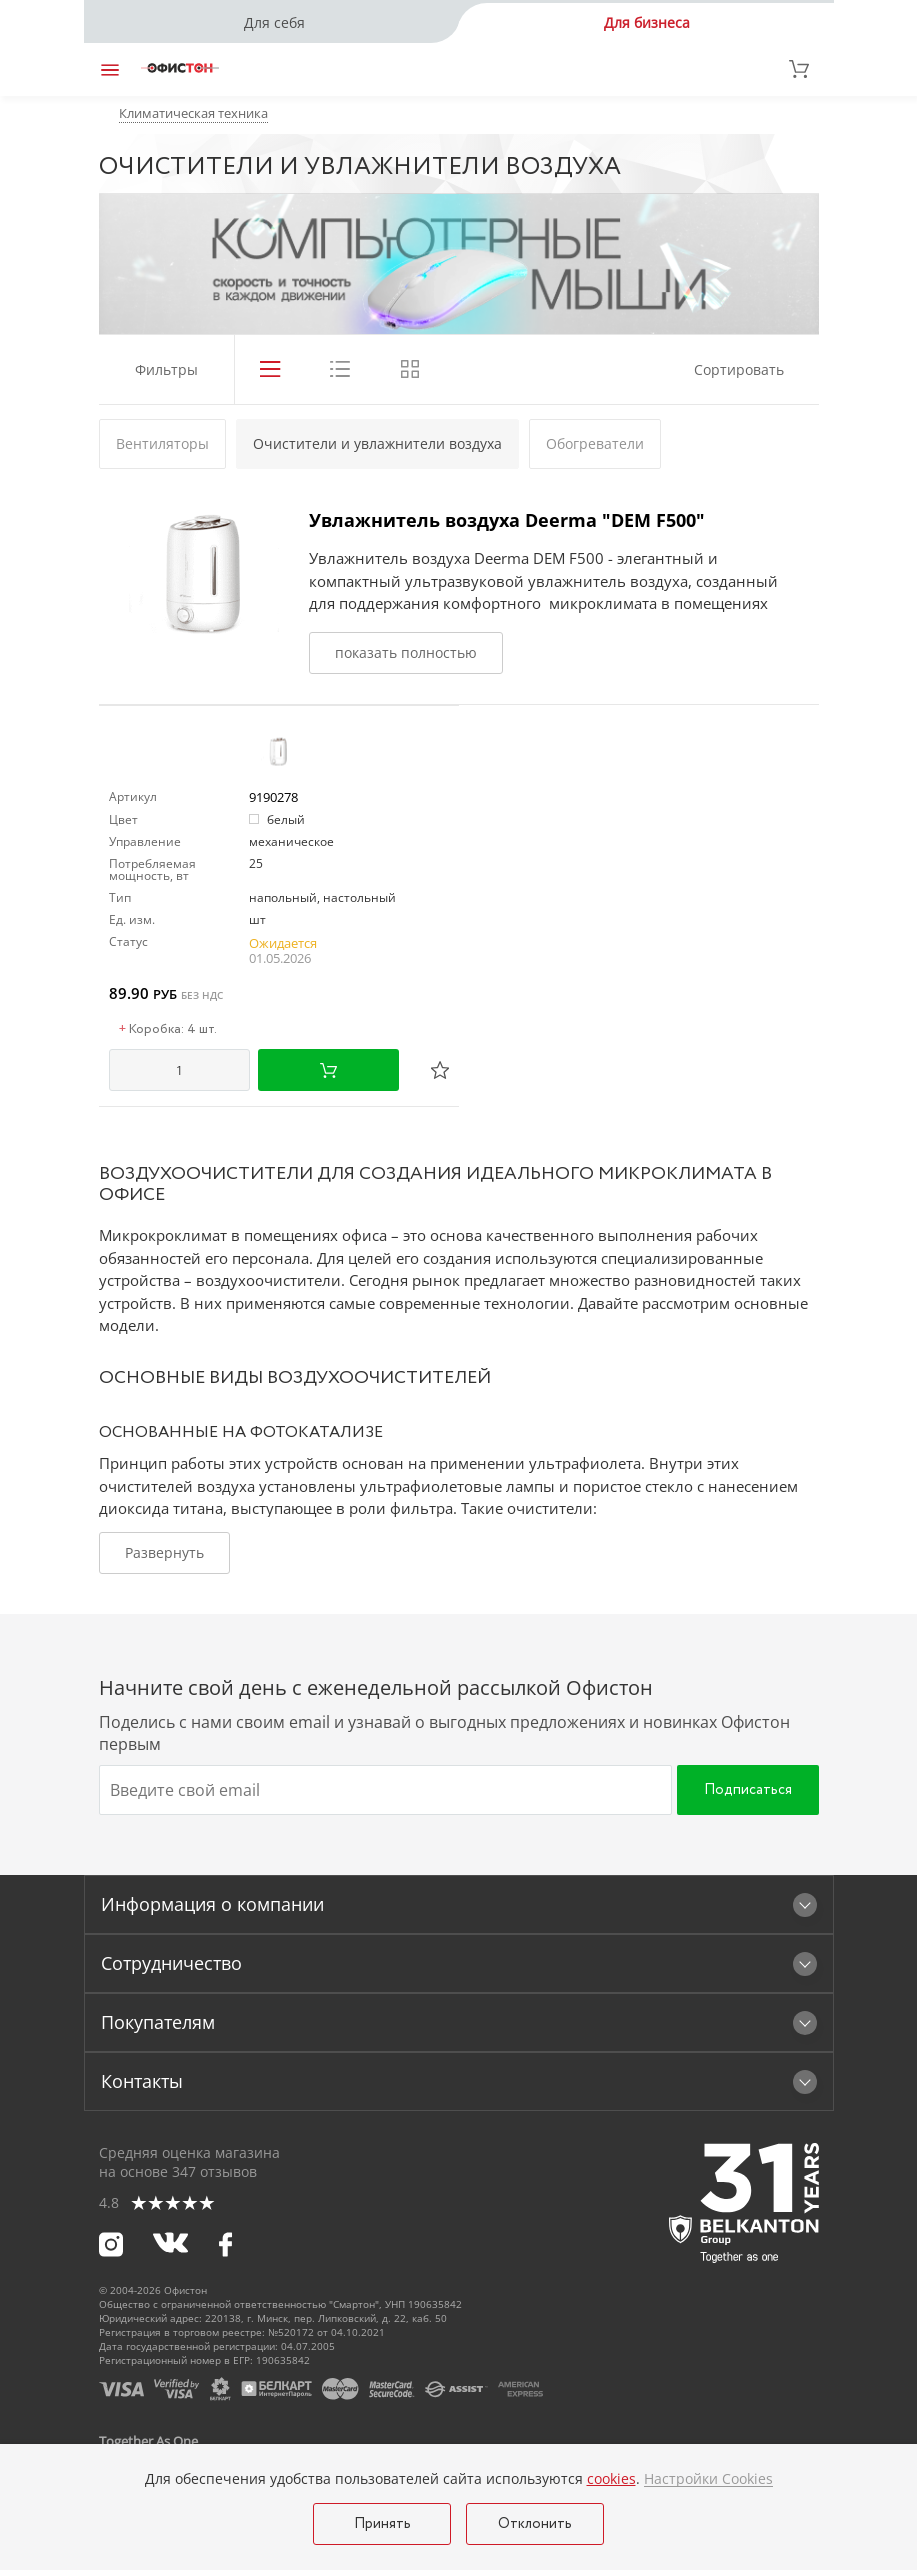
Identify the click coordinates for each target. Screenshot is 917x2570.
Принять (382, 2524)
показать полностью (406, 652)
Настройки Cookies (708, 2479)
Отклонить (535, 2524)
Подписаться (748, 1790)
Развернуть (164, 1552)
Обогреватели (595, 443)
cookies (611, 2478)
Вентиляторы (162, 443)
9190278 (273, 797)
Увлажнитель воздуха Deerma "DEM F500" (507, 520)
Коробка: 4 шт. (168, 1030)
